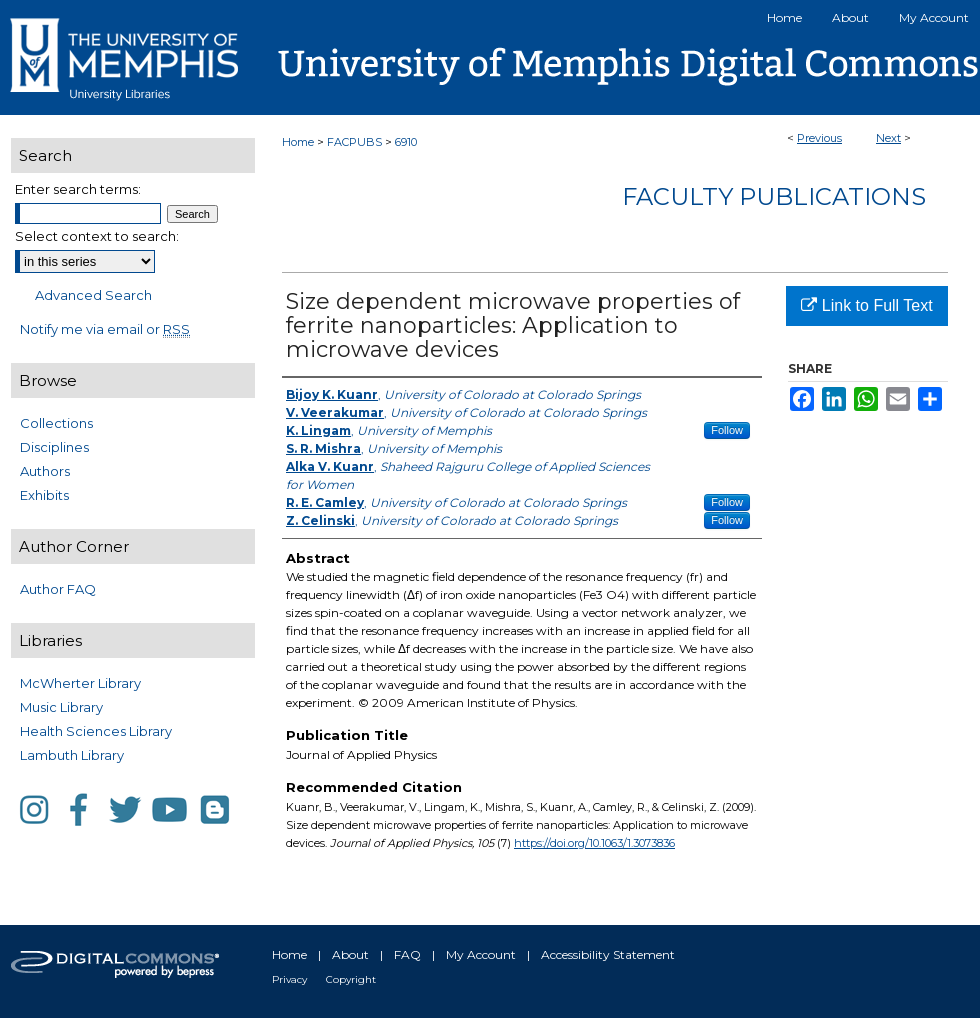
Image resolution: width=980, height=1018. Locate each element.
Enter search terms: (78, 189)
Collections (56, 423)
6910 (406, 142)
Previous (819, 138)
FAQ (407, 954)
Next (888, 138)
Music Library (61, 707)
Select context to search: (97, 236)
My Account (481, 954)
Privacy (289, 979)
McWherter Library (80, 683)
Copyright (351, 979)
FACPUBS (354, 142)
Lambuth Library (72, 755)
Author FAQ (58, 589)
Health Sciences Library (96, 731)
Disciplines (54, 447)
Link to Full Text (866, 305)
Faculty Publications (774, 196)
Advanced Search (93, 295)
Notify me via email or (105, 329)
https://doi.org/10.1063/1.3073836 (594, 843)
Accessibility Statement (608, 954)
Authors (45, 471)
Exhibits (44, 495)
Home (298, 142)
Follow (727, 430)
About (350, 954)
